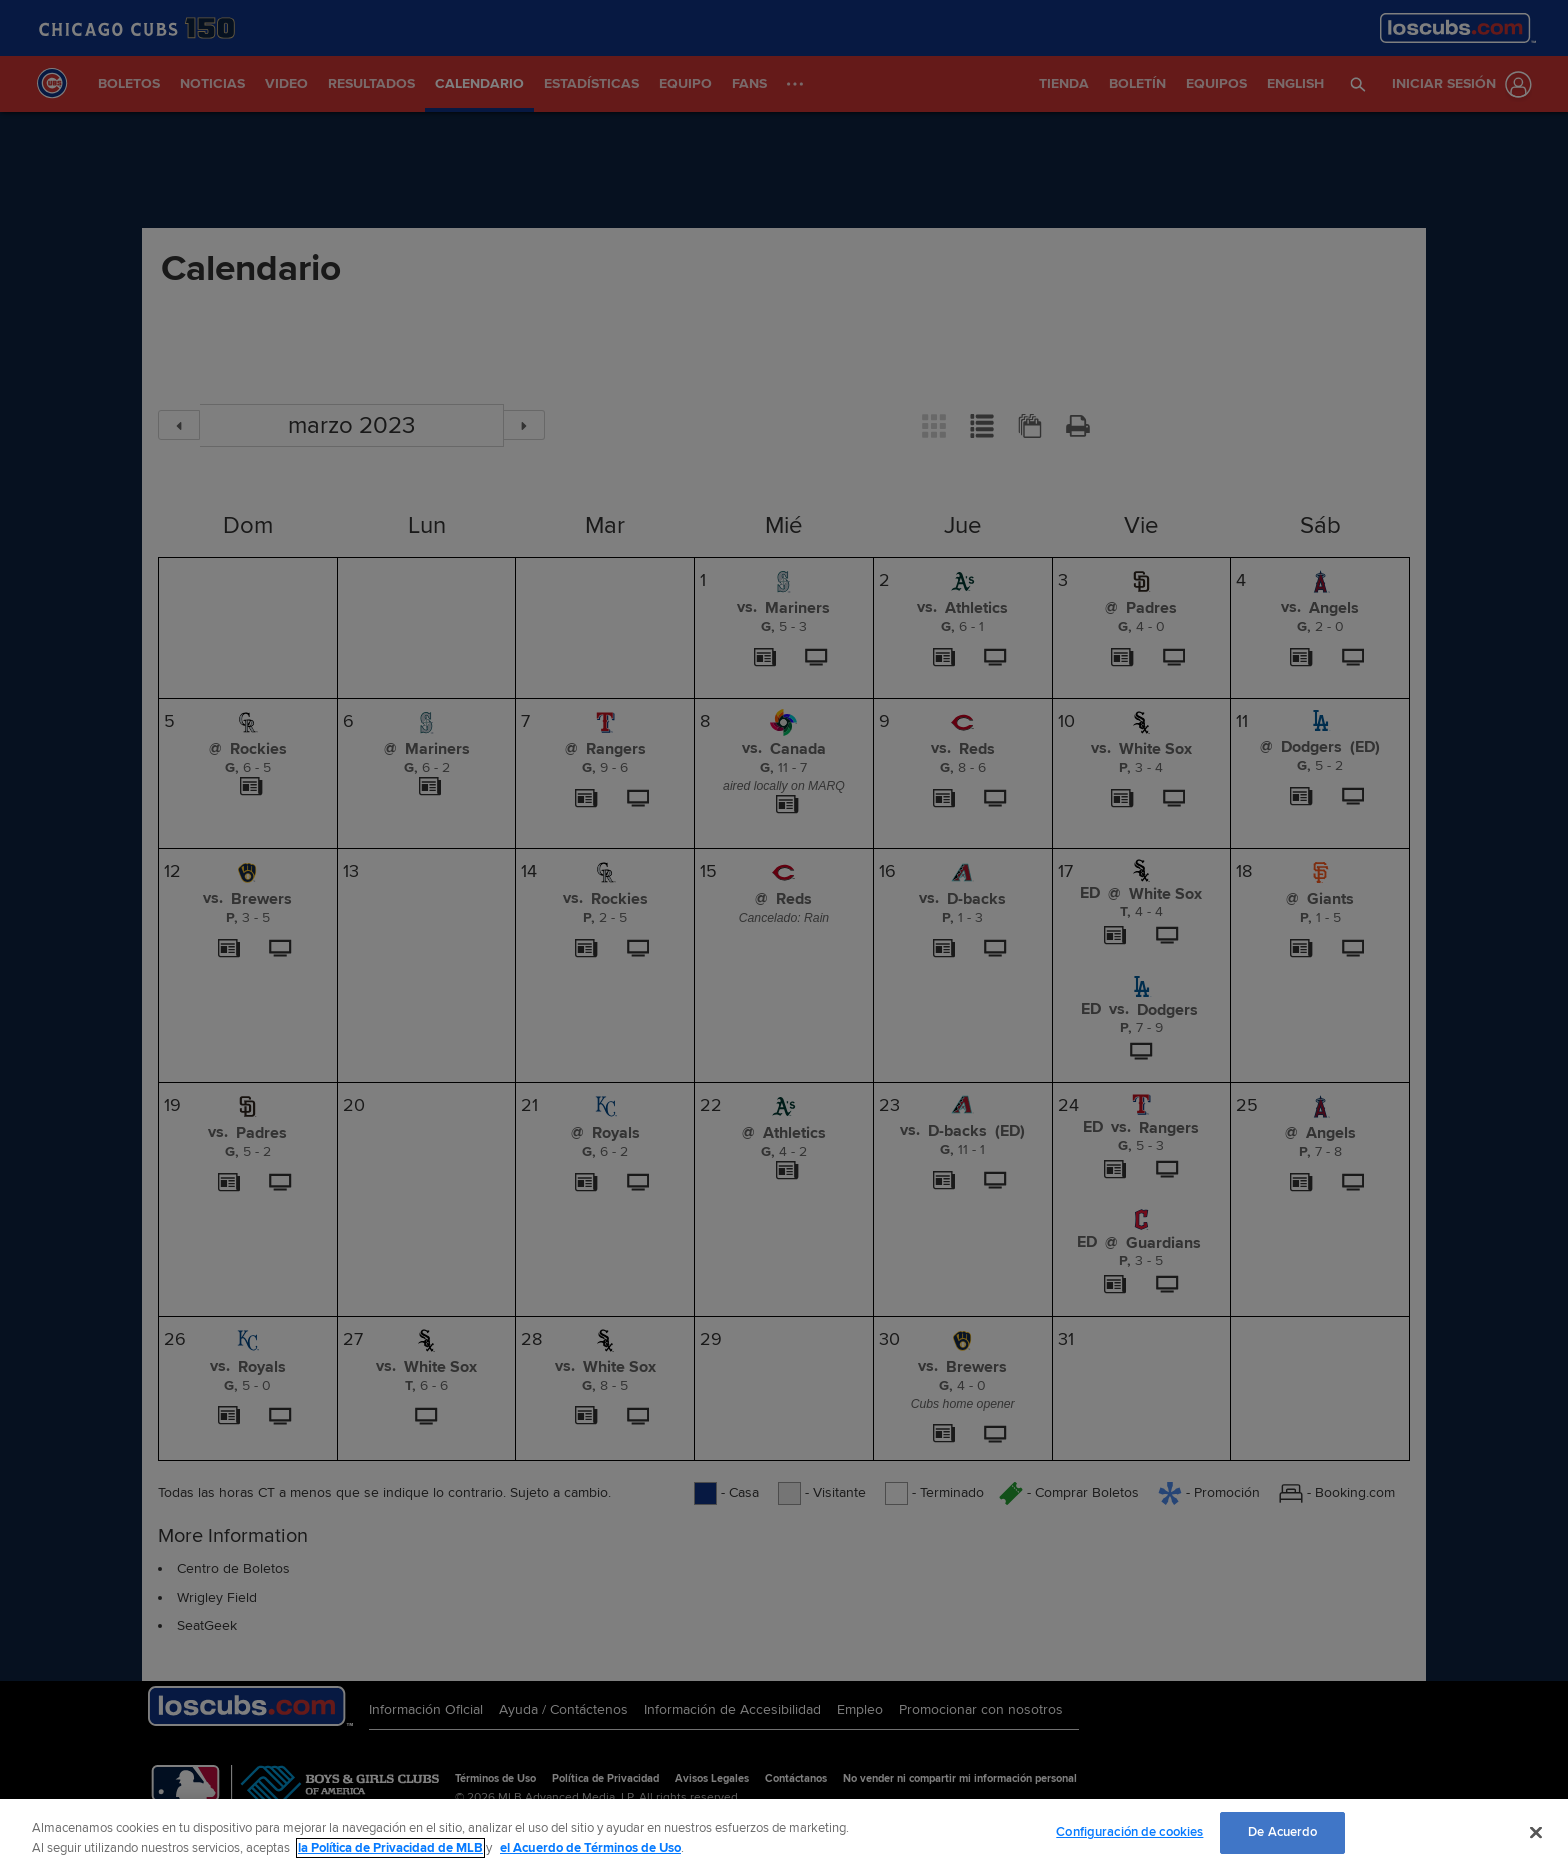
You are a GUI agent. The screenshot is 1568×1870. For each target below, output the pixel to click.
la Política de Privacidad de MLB (390, 1848)
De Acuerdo (1282, 1832)
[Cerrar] (1536, 1832)
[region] (784, 1834)
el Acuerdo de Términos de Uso (590, 1848)
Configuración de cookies (1129, 1832)
